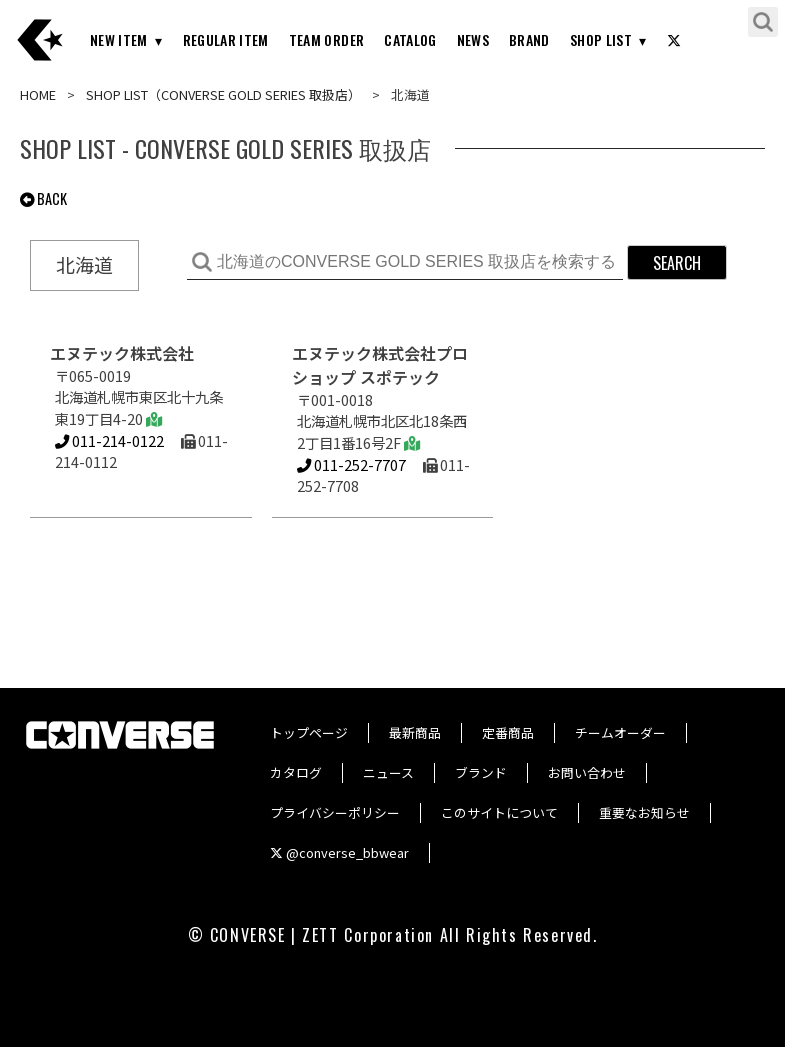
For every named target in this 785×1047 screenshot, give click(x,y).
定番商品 (508, 732)
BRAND (529, 39)
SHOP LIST (601, 39)
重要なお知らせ (644, 812)
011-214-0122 (109, 440)
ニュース (388, 772)
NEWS (473, 39)
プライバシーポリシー (335, 812)
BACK (43, 198)
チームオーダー (620, 732)
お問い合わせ (587, 772)
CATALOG (410, 39)
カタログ (296, 772)
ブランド (481, 772)
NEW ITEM (119, 39)
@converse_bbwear (339, 852)
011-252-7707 (351, 464)
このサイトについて (499, 812)
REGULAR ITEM (226, 39)
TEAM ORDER (327, 39)
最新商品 (415, 732)
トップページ (309, 732)
